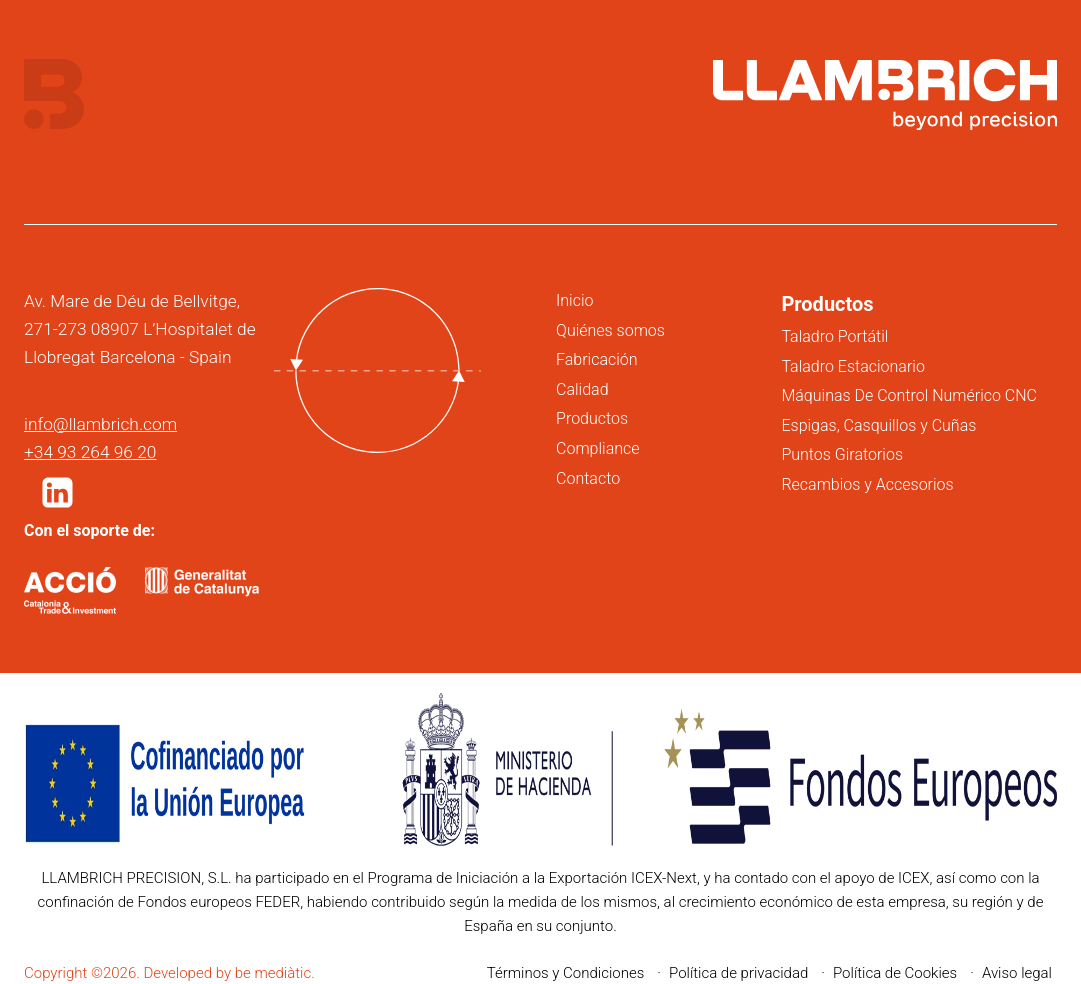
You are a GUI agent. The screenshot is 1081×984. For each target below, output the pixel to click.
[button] (57, 492)
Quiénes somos (610, 330)
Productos (592, 418)
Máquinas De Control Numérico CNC (909, 395)
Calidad (582, 389)
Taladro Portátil (834, 336)
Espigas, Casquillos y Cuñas (878, 425)
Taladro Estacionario (852, 366)
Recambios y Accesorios (867, 484)
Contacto (588, 478)
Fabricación (597, 359)
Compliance (597, 448)
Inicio (574, 300)
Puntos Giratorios (842, 454)
